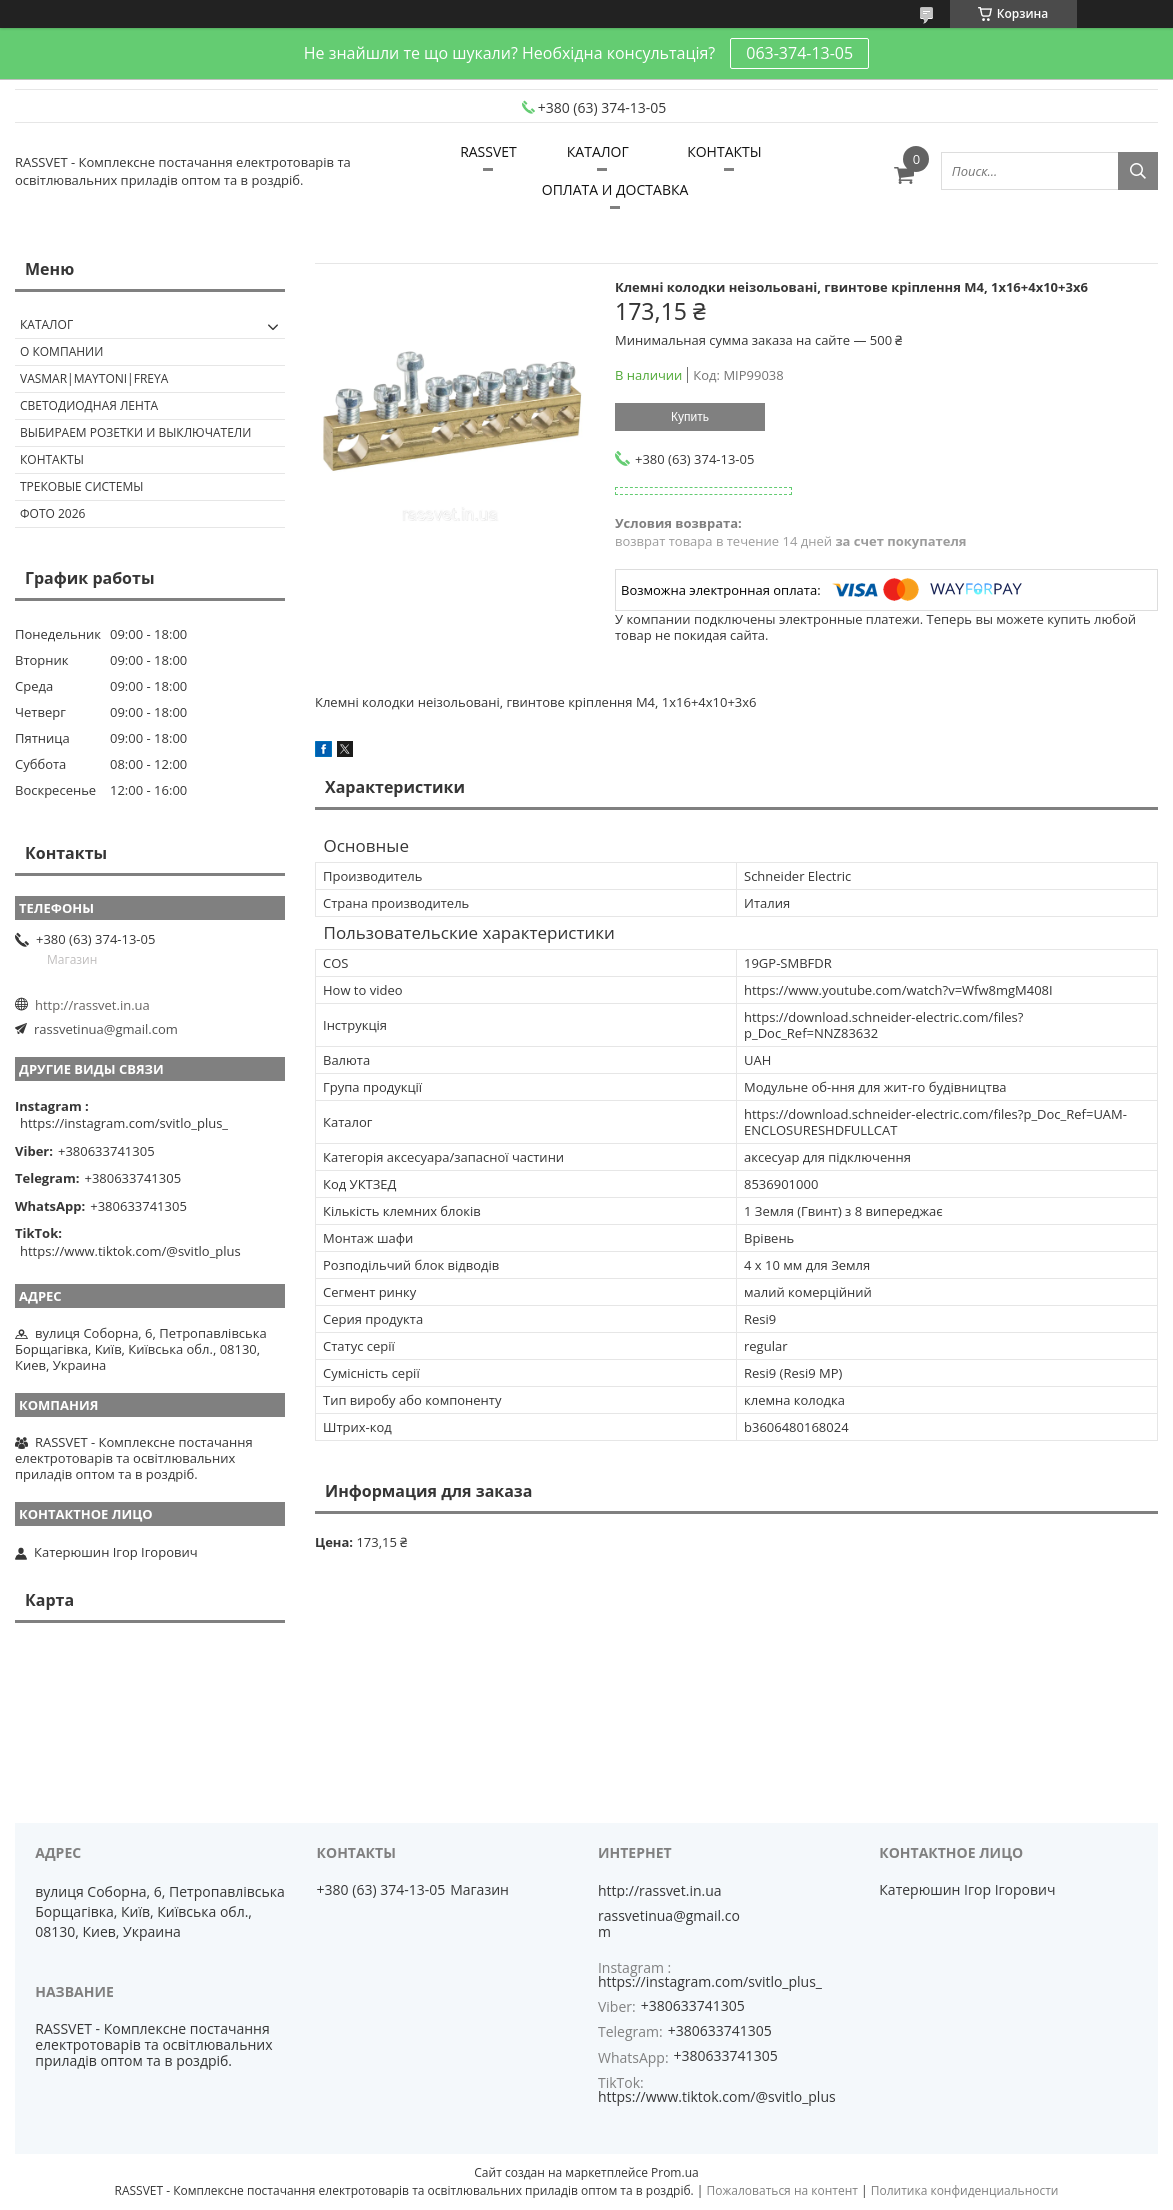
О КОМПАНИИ (61, 351)
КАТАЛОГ (598, 151)
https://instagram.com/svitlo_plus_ (124, 1123)
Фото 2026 (52, 513)
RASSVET (488, 151)
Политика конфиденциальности (965, 2190)
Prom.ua (675, 2172)
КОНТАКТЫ (724, 151)
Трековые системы (81, 486)
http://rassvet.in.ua (92, 1005)
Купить (690, 417)
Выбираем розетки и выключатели (135, 432)
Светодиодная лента (89, 405)
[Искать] (1138, 171)
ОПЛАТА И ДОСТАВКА (615, 189)
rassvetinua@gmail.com (106, 1029)
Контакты (52, 459)
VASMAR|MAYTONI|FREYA (94, 378)
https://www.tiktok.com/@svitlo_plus (130, 1251)
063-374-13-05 (799, 53)
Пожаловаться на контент (782, 2190)
